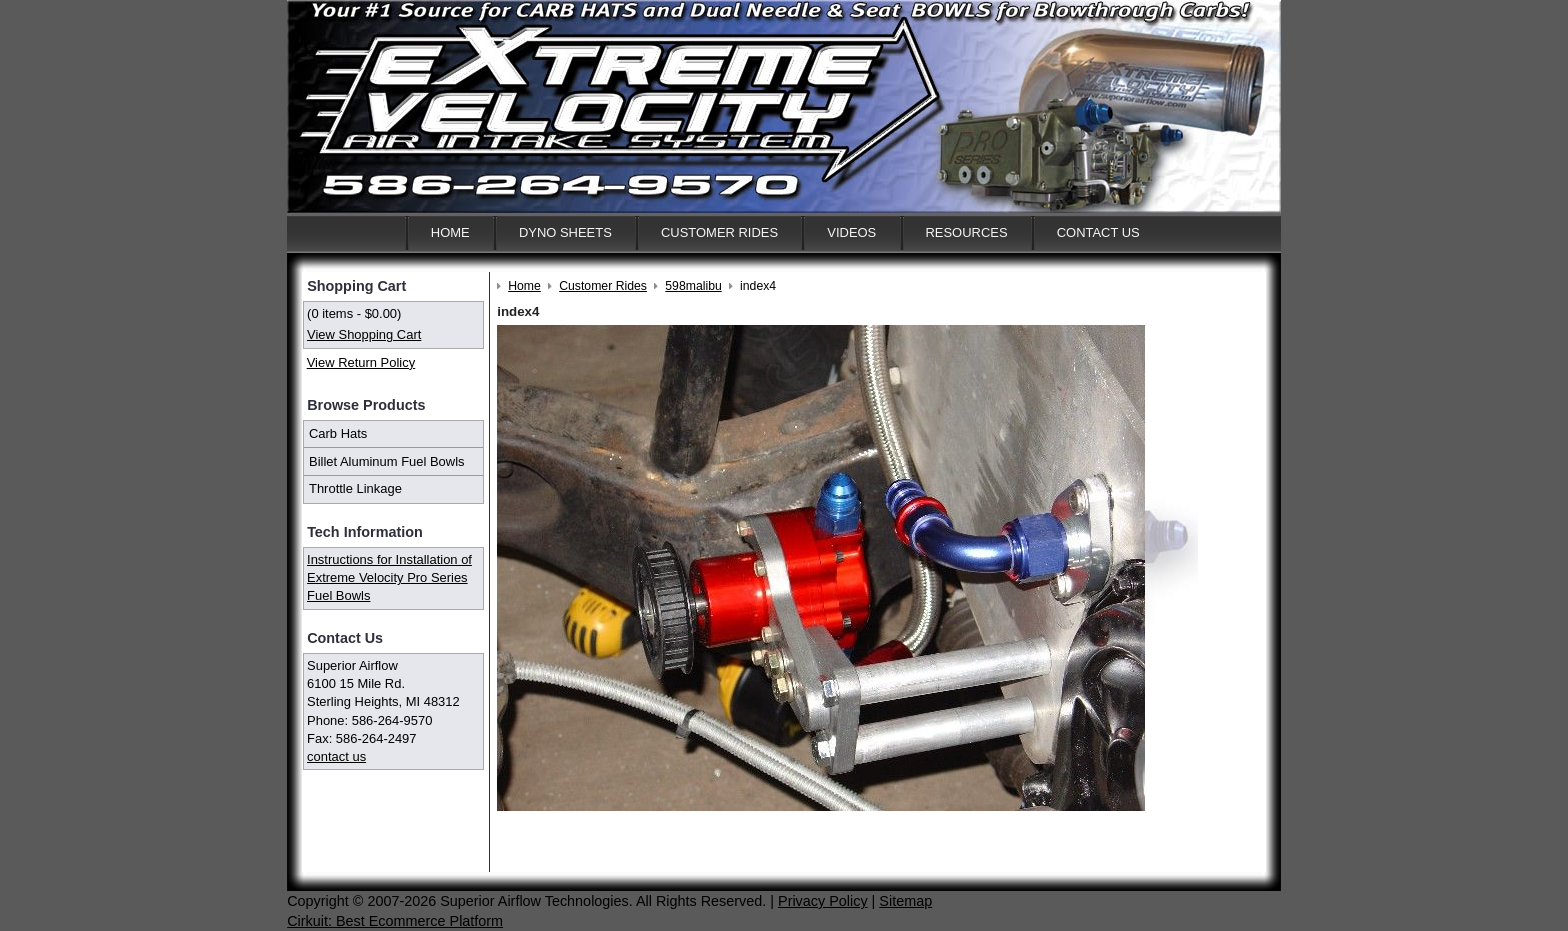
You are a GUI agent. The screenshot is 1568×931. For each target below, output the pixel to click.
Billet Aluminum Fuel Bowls (387, 461)
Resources (966, 232)
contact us (336, 756)
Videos (851, 232)
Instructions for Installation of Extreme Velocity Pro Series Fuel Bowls (389, 577)
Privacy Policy (823, 901)
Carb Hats (338, 433)
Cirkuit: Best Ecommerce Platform (395, 921)
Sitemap (905, 901)
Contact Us (1098, 232)
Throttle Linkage (355, 488)
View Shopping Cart (364, 334)
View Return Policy (361, 362)
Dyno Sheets (565, 232)
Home (450, 232)
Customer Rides (719, 232)
